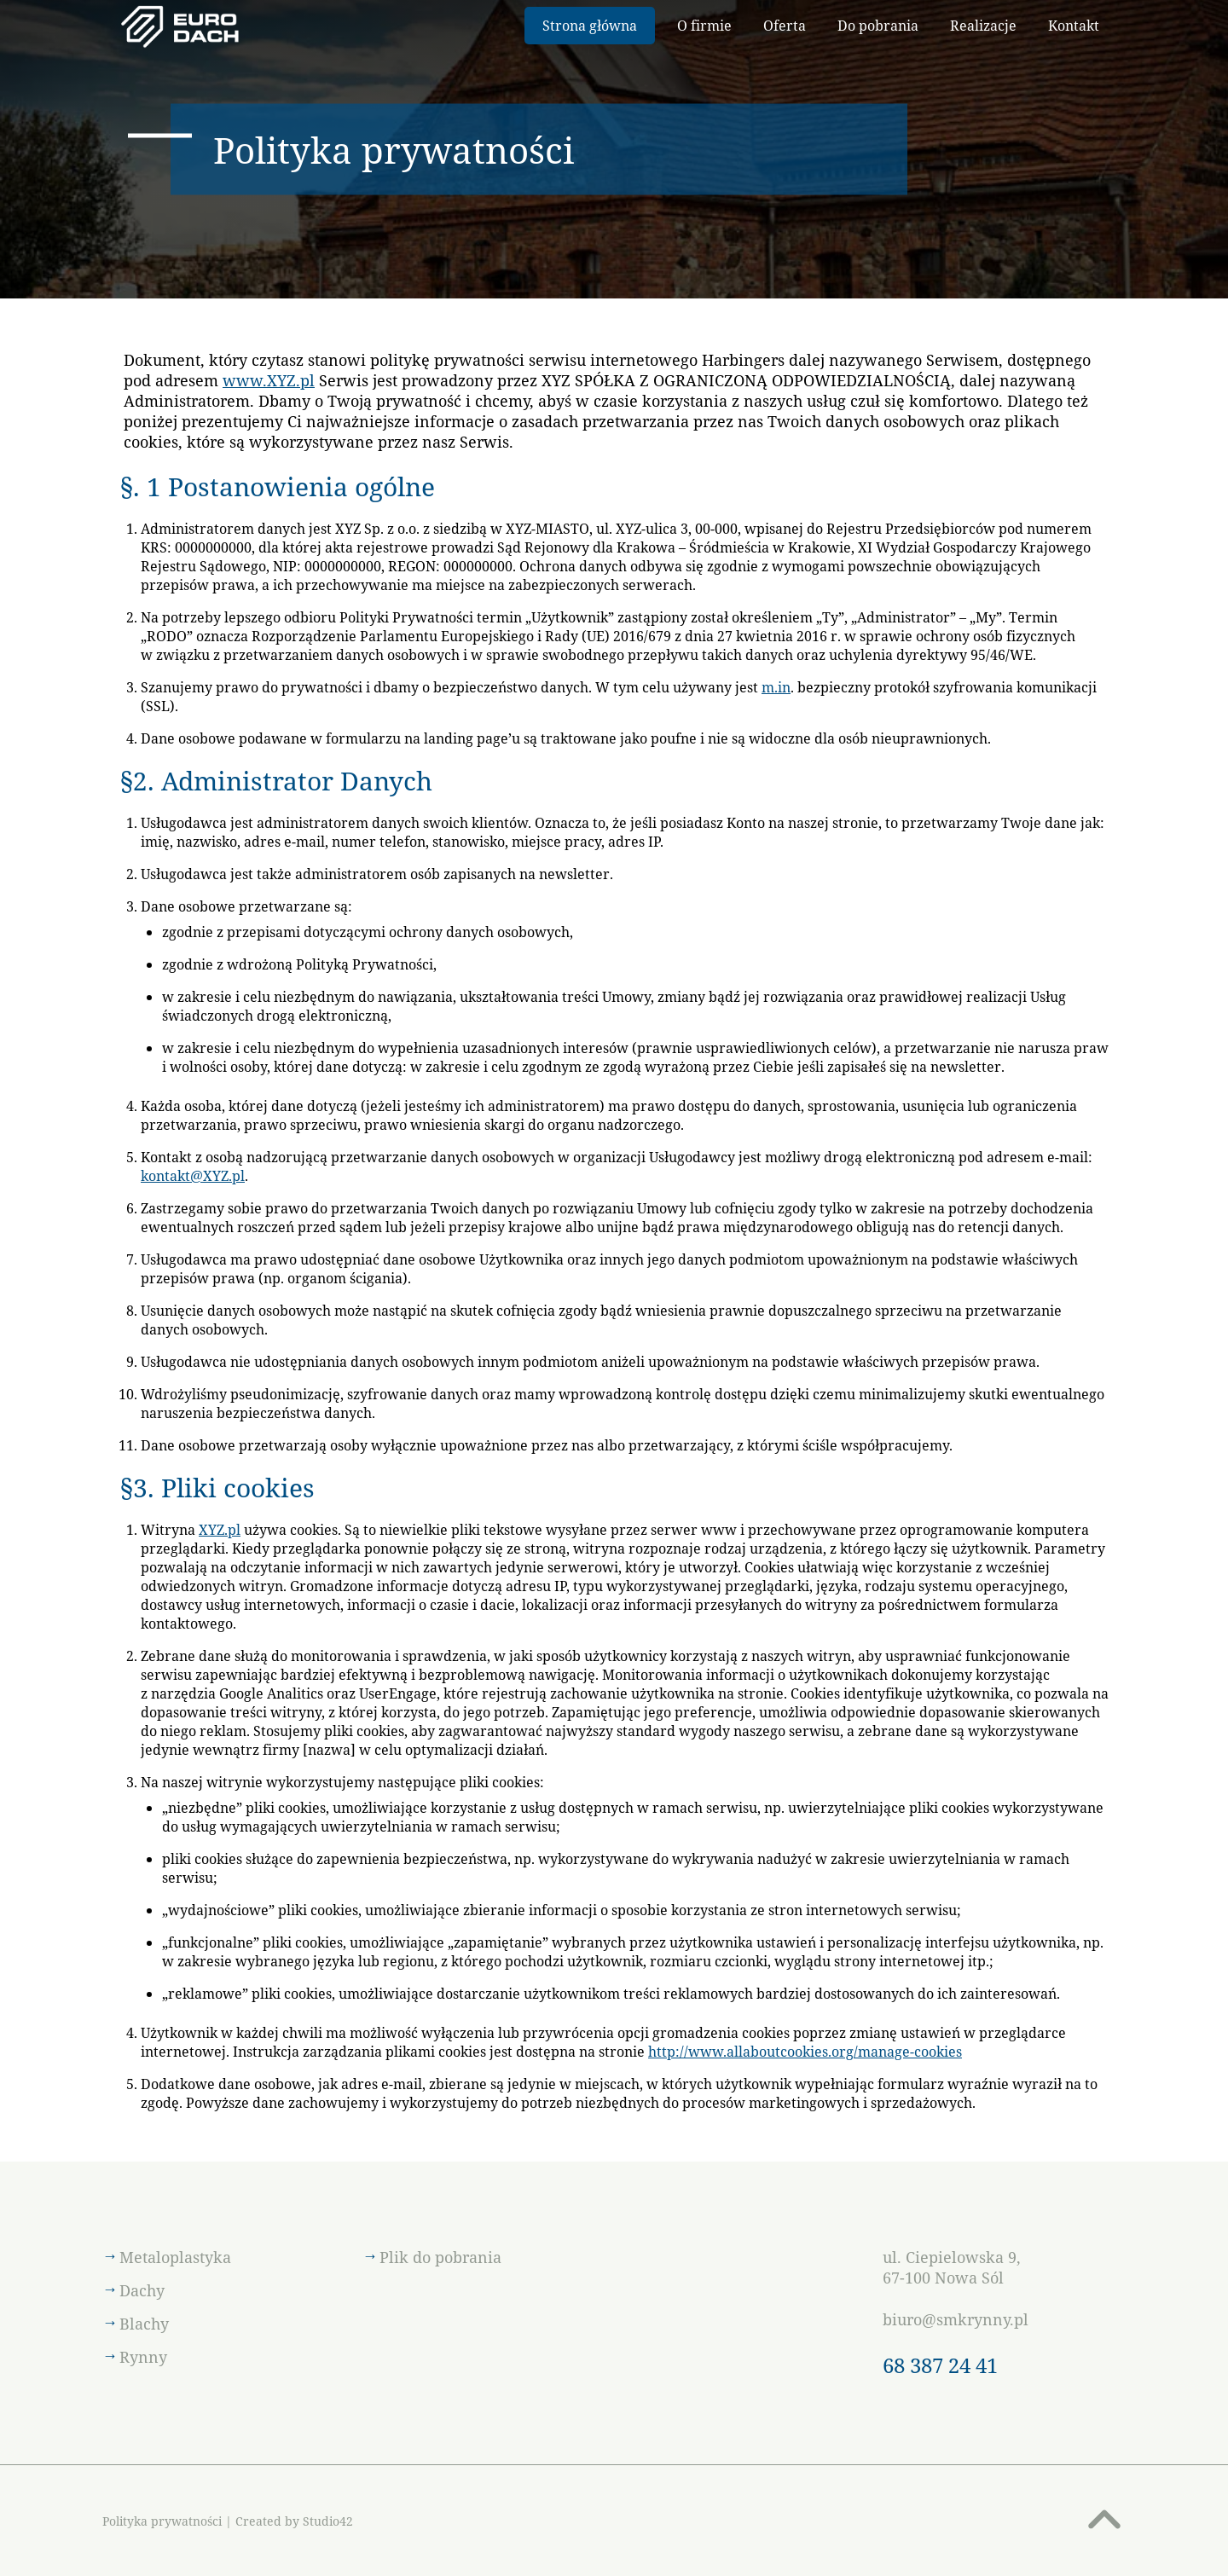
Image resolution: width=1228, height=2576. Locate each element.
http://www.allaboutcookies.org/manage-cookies (805, 2051)
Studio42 (328, 2521)
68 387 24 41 (940, 2365)
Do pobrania (877, 25)
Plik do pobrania (440, 2257)
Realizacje (983, 25)
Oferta (784, 25)
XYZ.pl (219, 1529)
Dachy (142, 2290)
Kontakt (1073, 25)
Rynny (143, 2357)
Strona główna (589, 25)
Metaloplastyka (175, 2257)
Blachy (144, 2323)
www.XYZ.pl (269, 380)
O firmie (704, 25)
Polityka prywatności (162, 2521)
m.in (776, 687)
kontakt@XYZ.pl (193, 1175)
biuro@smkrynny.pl (955, 2319)
